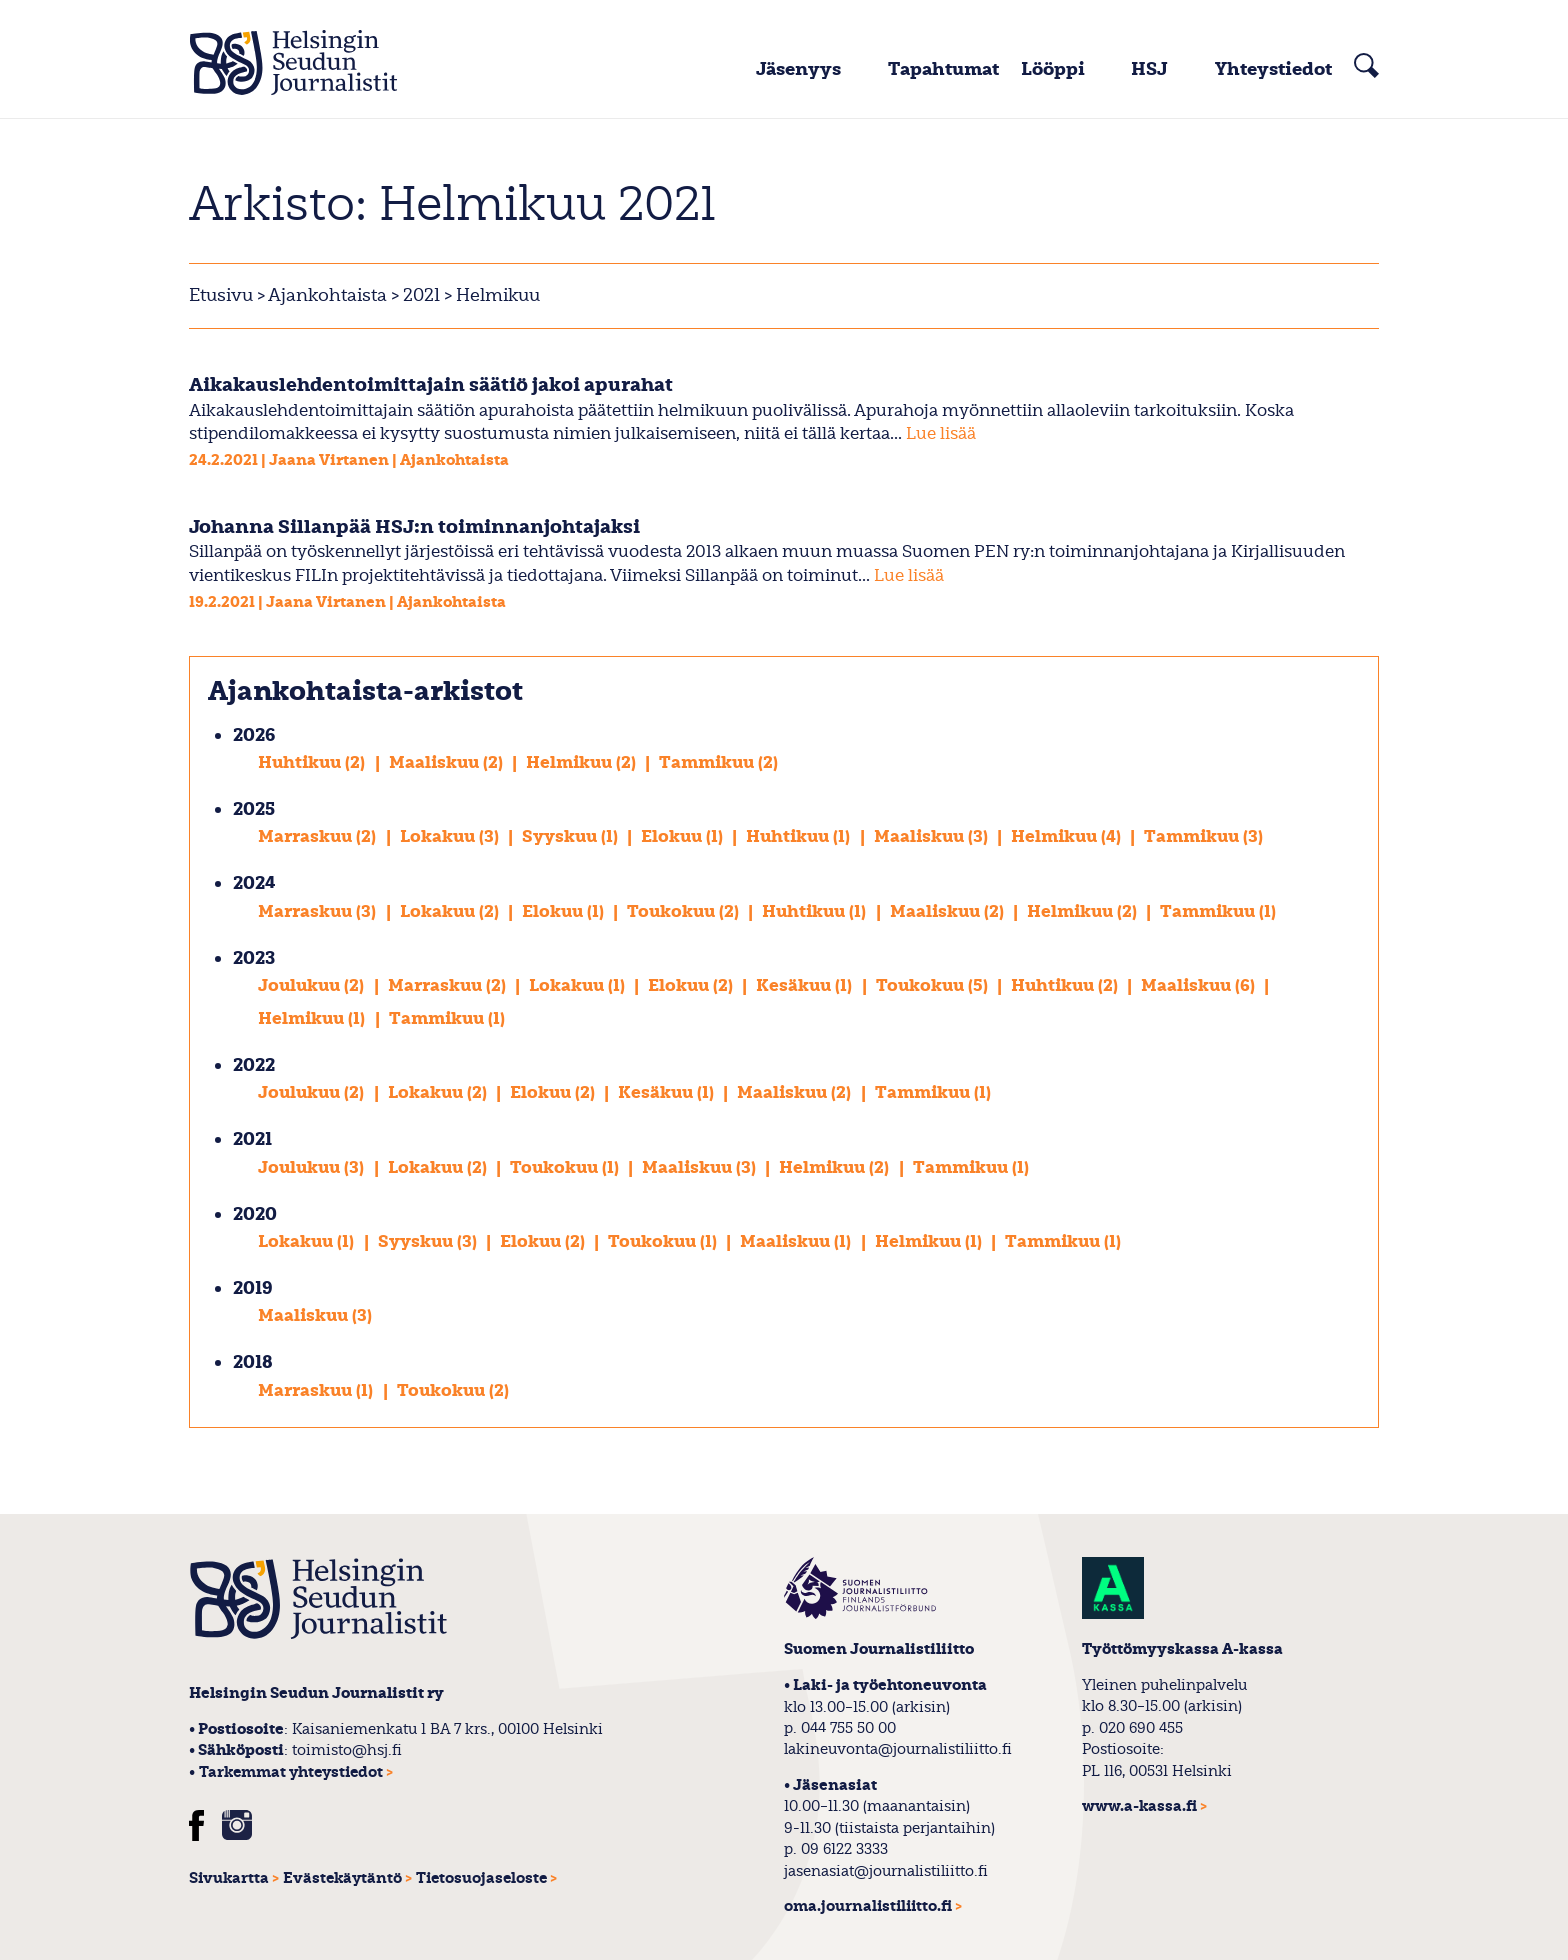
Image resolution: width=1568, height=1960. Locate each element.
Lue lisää (941, 433)
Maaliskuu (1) (797, 1241)
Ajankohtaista (327, 295)
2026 (254, 735)
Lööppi (1053, 69)
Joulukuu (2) (313, 985)
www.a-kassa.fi (1139, 1806)
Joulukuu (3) (313, 1167)
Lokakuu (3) (451, 836)
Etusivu (221, 295)
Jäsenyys (798, 69)
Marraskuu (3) (319, 911)
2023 (254, 958)
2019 (253, 1288)
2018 (253, 1362)
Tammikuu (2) (718, 762)
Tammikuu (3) (1203, 836)
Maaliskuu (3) (933, 836)
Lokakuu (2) (451, 911)
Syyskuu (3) (429, 1241)
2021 (419, 295)
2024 (254, 883)
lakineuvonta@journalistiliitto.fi (898, 1749)
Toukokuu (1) (566, 1167)
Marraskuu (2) (319, 836)
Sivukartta (229, 1878)
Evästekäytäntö (342, 1878)
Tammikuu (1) (1218, 911)
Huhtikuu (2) (313, 762)
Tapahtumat (943, 69)
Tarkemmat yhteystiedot (291, 1772)
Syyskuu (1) (572, 836)
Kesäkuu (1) (806, 985)
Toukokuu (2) (685, 911)
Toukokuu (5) (934, 985)
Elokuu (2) (692, 985)
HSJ (1149, 69)
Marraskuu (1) (317, 1390)
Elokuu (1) (684, 836)
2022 (254, 1065)
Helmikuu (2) (583, 762)
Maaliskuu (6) (1200, 985)
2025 (254, 809)
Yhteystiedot (1273, 69)
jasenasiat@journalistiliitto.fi (886, 1871)
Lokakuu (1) (579, 985)
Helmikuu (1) (313, 1018)
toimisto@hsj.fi (347, 1750)
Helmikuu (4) (1068, 836)
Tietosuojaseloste (481, 1878)
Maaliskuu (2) (448, 762)
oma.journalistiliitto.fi (868, 1906)
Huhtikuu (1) (800, 836)
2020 (255, 1214)
